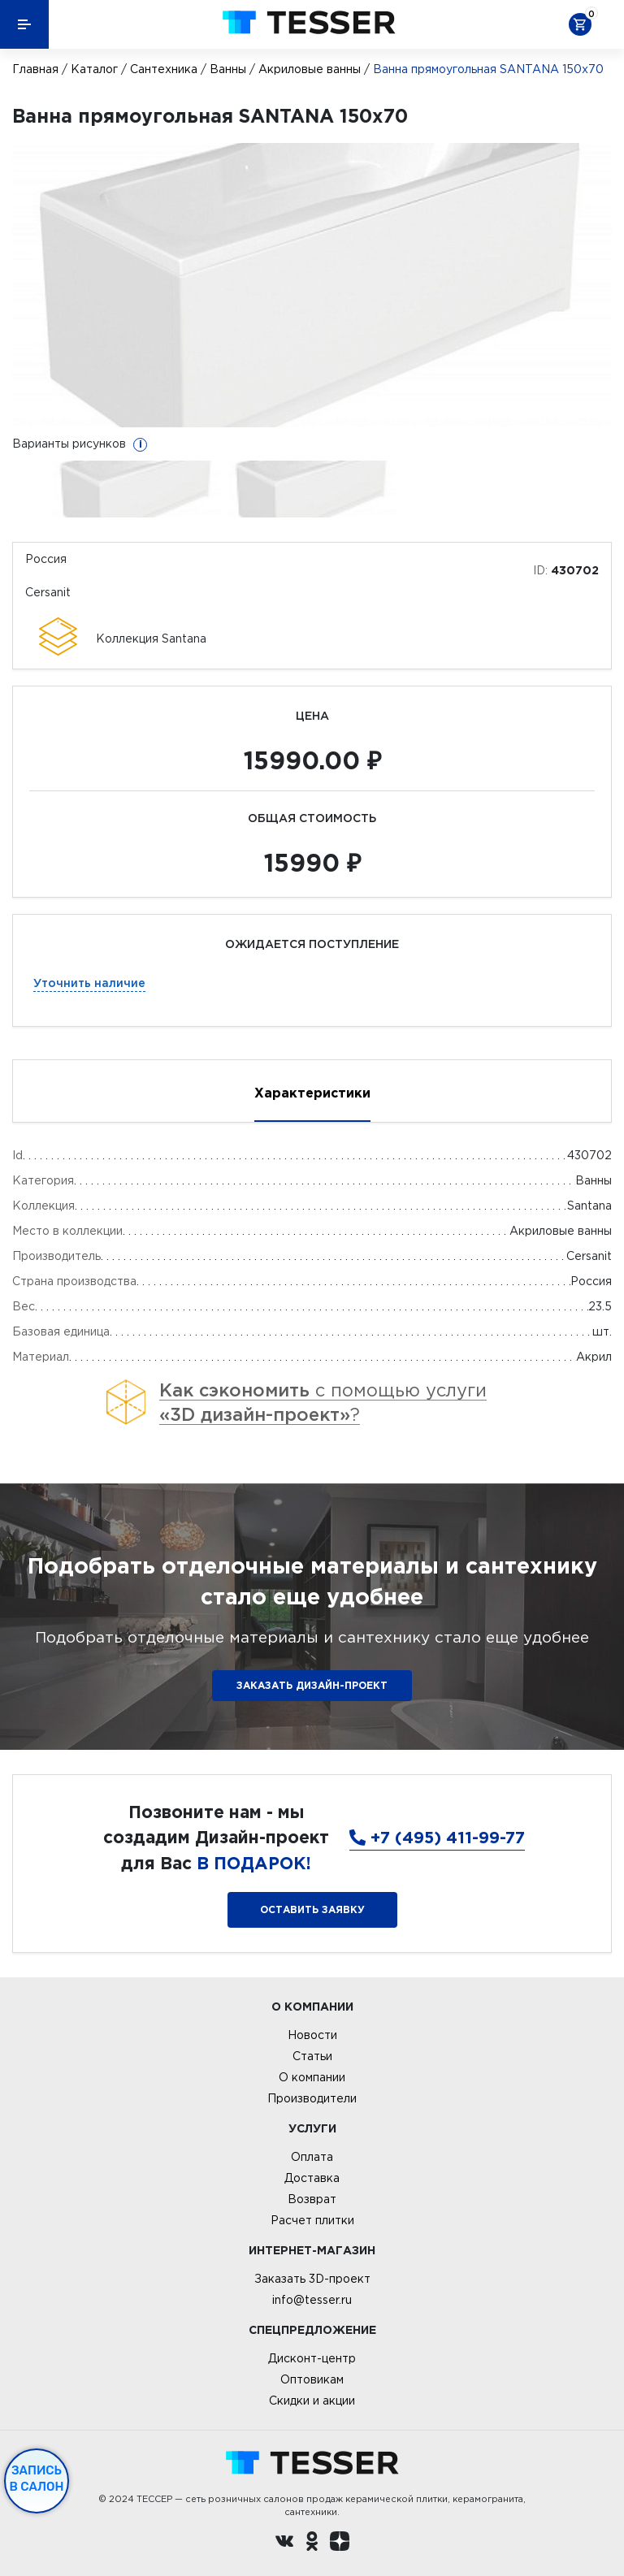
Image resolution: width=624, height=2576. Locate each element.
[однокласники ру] (312, 2543)
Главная (35, 69)
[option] (312, 285)
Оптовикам (312, 2379)
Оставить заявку (312, 1909)
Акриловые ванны (309, 69)
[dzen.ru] (339, 2543)
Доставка (312, 2177)
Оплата (312, 2156)
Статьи (312, 2056)
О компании (312, 2077)
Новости (312, 2034)
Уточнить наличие (89, 982)
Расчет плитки (312, 2220)
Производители (312, 2098)
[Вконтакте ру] (284, 2543)
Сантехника (163, 69)
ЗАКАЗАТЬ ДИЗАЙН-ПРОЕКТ (312, 1685)
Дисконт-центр (312, 2358)
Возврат (312, 2199)
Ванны (228, 69)
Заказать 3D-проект (312, 2278)
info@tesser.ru (312, 2299)
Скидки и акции (312, 2400)
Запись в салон (37, 2478)
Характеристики (312, 1092)
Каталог (94, 69)
